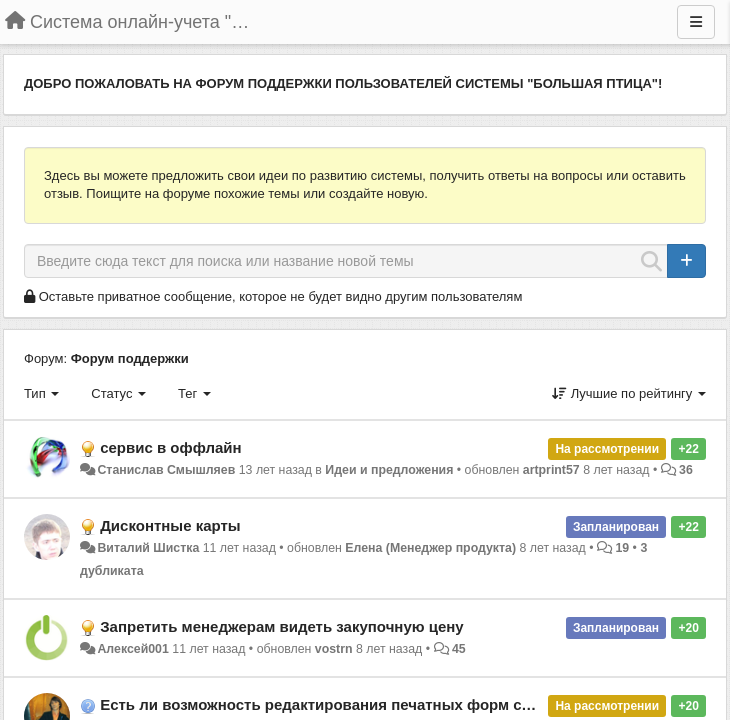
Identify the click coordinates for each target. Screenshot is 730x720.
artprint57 (551, 470)
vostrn (334, 649)
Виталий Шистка (148, 548)
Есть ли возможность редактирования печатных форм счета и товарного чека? (397, 704)
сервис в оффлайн (170, 447)
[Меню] (696, 22)
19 (622, 548)
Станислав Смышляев (166, 470)
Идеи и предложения (389, 470)
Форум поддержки (130, 358)
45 (459, 649)
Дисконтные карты (170, 525)
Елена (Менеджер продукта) (430, 548)
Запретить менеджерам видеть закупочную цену (282, 626)
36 (686, 470)
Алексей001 (132, 649)
